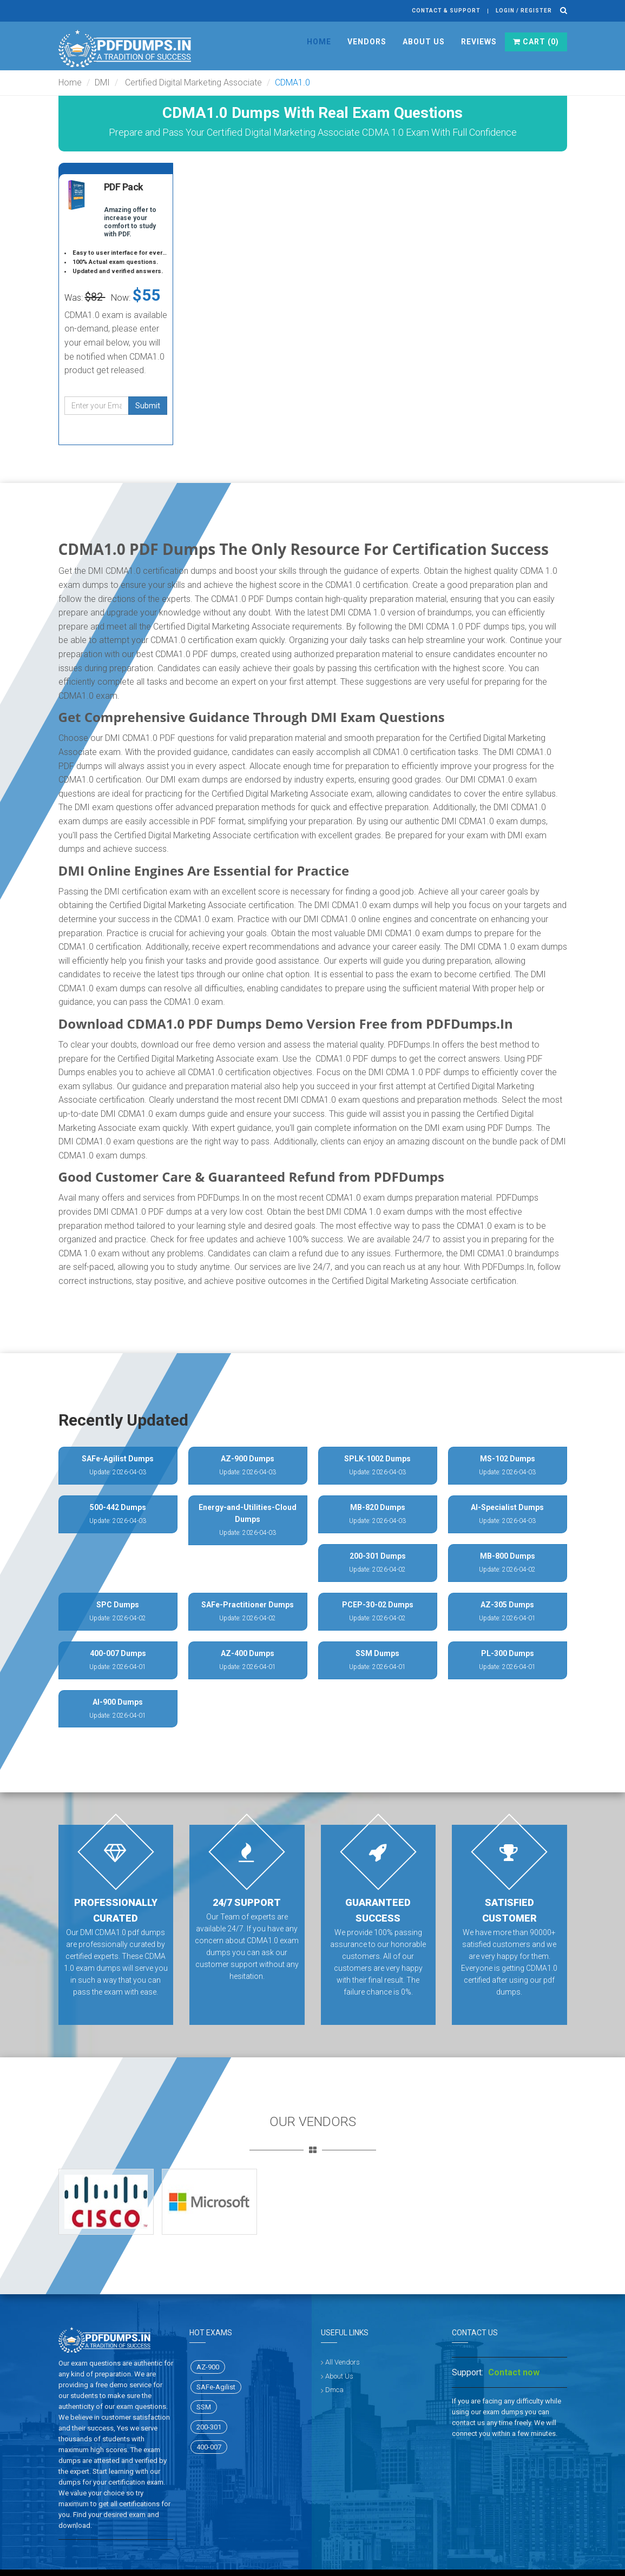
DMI (102, 82)
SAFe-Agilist (215, 2387)
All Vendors (342, 2362)
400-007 (208, 2447)
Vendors (366, 41)
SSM (203, 2407)
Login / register (524, 11)
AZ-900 (207, 2367)
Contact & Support (446, 11)
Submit (147, 405)
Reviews (479, 41)
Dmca (334, 2390)
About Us (424, 41)
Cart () (536, 41)
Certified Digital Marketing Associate (192, 82)
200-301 (208, 2427)
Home (319, 41)
